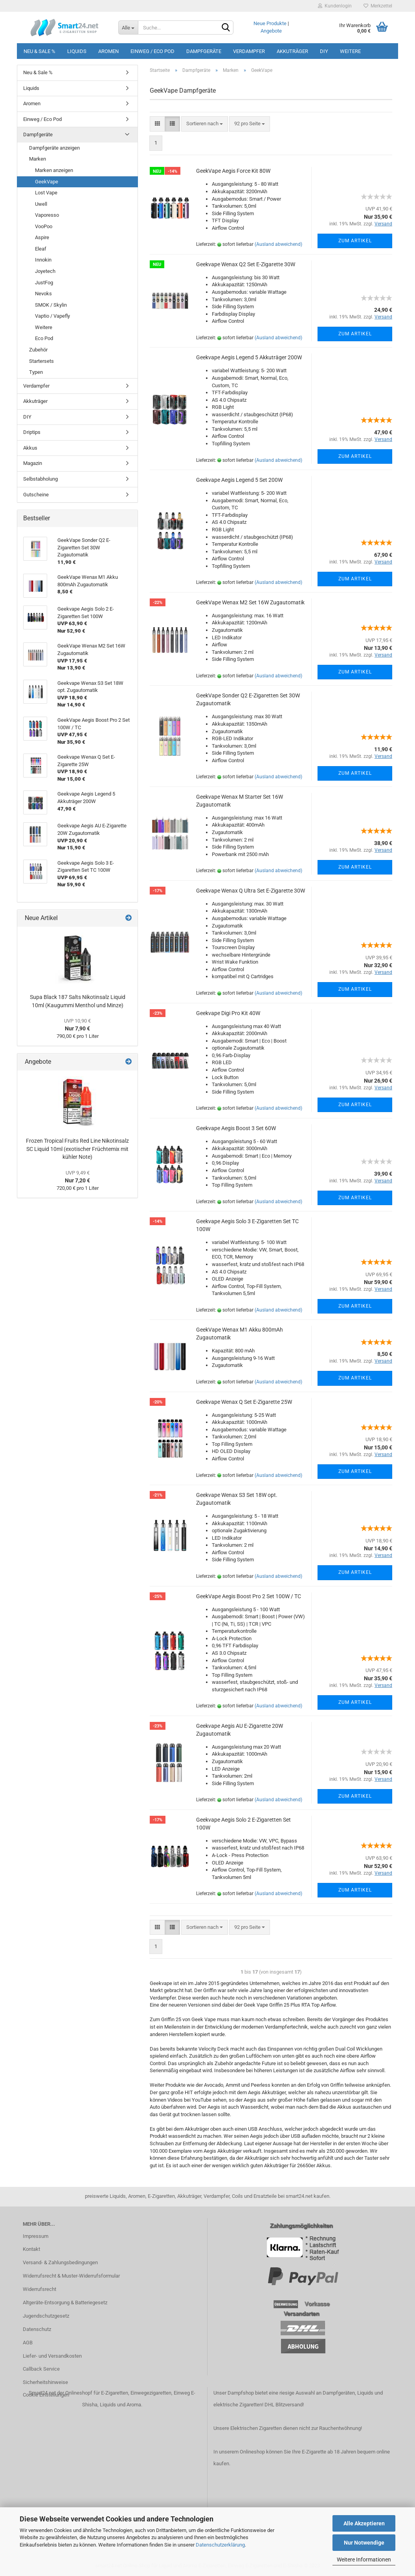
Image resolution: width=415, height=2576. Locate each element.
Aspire (42, 237)
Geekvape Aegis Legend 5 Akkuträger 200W (249, 357)
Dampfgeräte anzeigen (54, 148)
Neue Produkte (269, 23)
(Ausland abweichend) (278, 244)
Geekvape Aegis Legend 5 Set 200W (239, 480)
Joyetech (45, 271)
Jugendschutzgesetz (46, 2316)
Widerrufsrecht (39, 2289)
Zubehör (38, 350)
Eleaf (40, 249)
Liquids (76, 51)
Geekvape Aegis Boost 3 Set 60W (236, 1128)
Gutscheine (36, 495)
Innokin (43, 260)
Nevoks (43, 293)
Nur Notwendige (364, 2542)
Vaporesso (47, 215)
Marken (37, 159)
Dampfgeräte (203, 51)
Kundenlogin (335, 6)
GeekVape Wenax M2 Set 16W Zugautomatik (250, 602)
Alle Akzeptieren (364, 2523)
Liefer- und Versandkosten (52, 2356)
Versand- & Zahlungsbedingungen (60, 2262)
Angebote (271, 31)
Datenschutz (37, 2329)
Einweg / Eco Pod (152, 51)
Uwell (41, 204)
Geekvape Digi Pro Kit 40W (228, 1013)
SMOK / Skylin (51, 305)
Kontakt (31, 2249)
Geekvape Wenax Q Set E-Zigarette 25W (244, 1402)
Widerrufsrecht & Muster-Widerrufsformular (71, 2276)
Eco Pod (44, 338)
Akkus (30, 448)
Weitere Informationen (364, 2559)
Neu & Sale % (39, 51)
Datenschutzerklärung (220, 2545)
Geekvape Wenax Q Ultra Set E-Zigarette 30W (250, 890)
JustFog (44, 282)
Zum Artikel (355, 240)
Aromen (108, 51)
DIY (324, 51)
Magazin (32, 463)
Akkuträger (292, 51)
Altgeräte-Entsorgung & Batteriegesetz (65, 2302)
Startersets (41, 361)
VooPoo (43, 226)
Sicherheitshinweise (45, 2382)
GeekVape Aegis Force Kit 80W (233, 171)
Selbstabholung (40, 479)
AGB (28, 2342)
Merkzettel (378, 6)
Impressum (35, 2236)
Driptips (31, 432)
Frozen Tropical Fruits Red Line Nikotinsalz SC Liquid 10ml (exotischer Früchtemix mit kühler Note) (77, 1149)
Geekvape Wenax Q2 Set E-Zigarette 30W (245, 264)
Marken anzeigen (54, 170)
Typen (36, 372)
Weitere (350, 51)
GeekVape (46, 182)
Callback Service (41, 2369)
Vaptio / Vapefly (52, 316)
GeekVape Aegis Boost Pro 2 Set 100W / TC (248, 1596)
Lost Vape (46, 193)
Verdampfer (249, 51)
